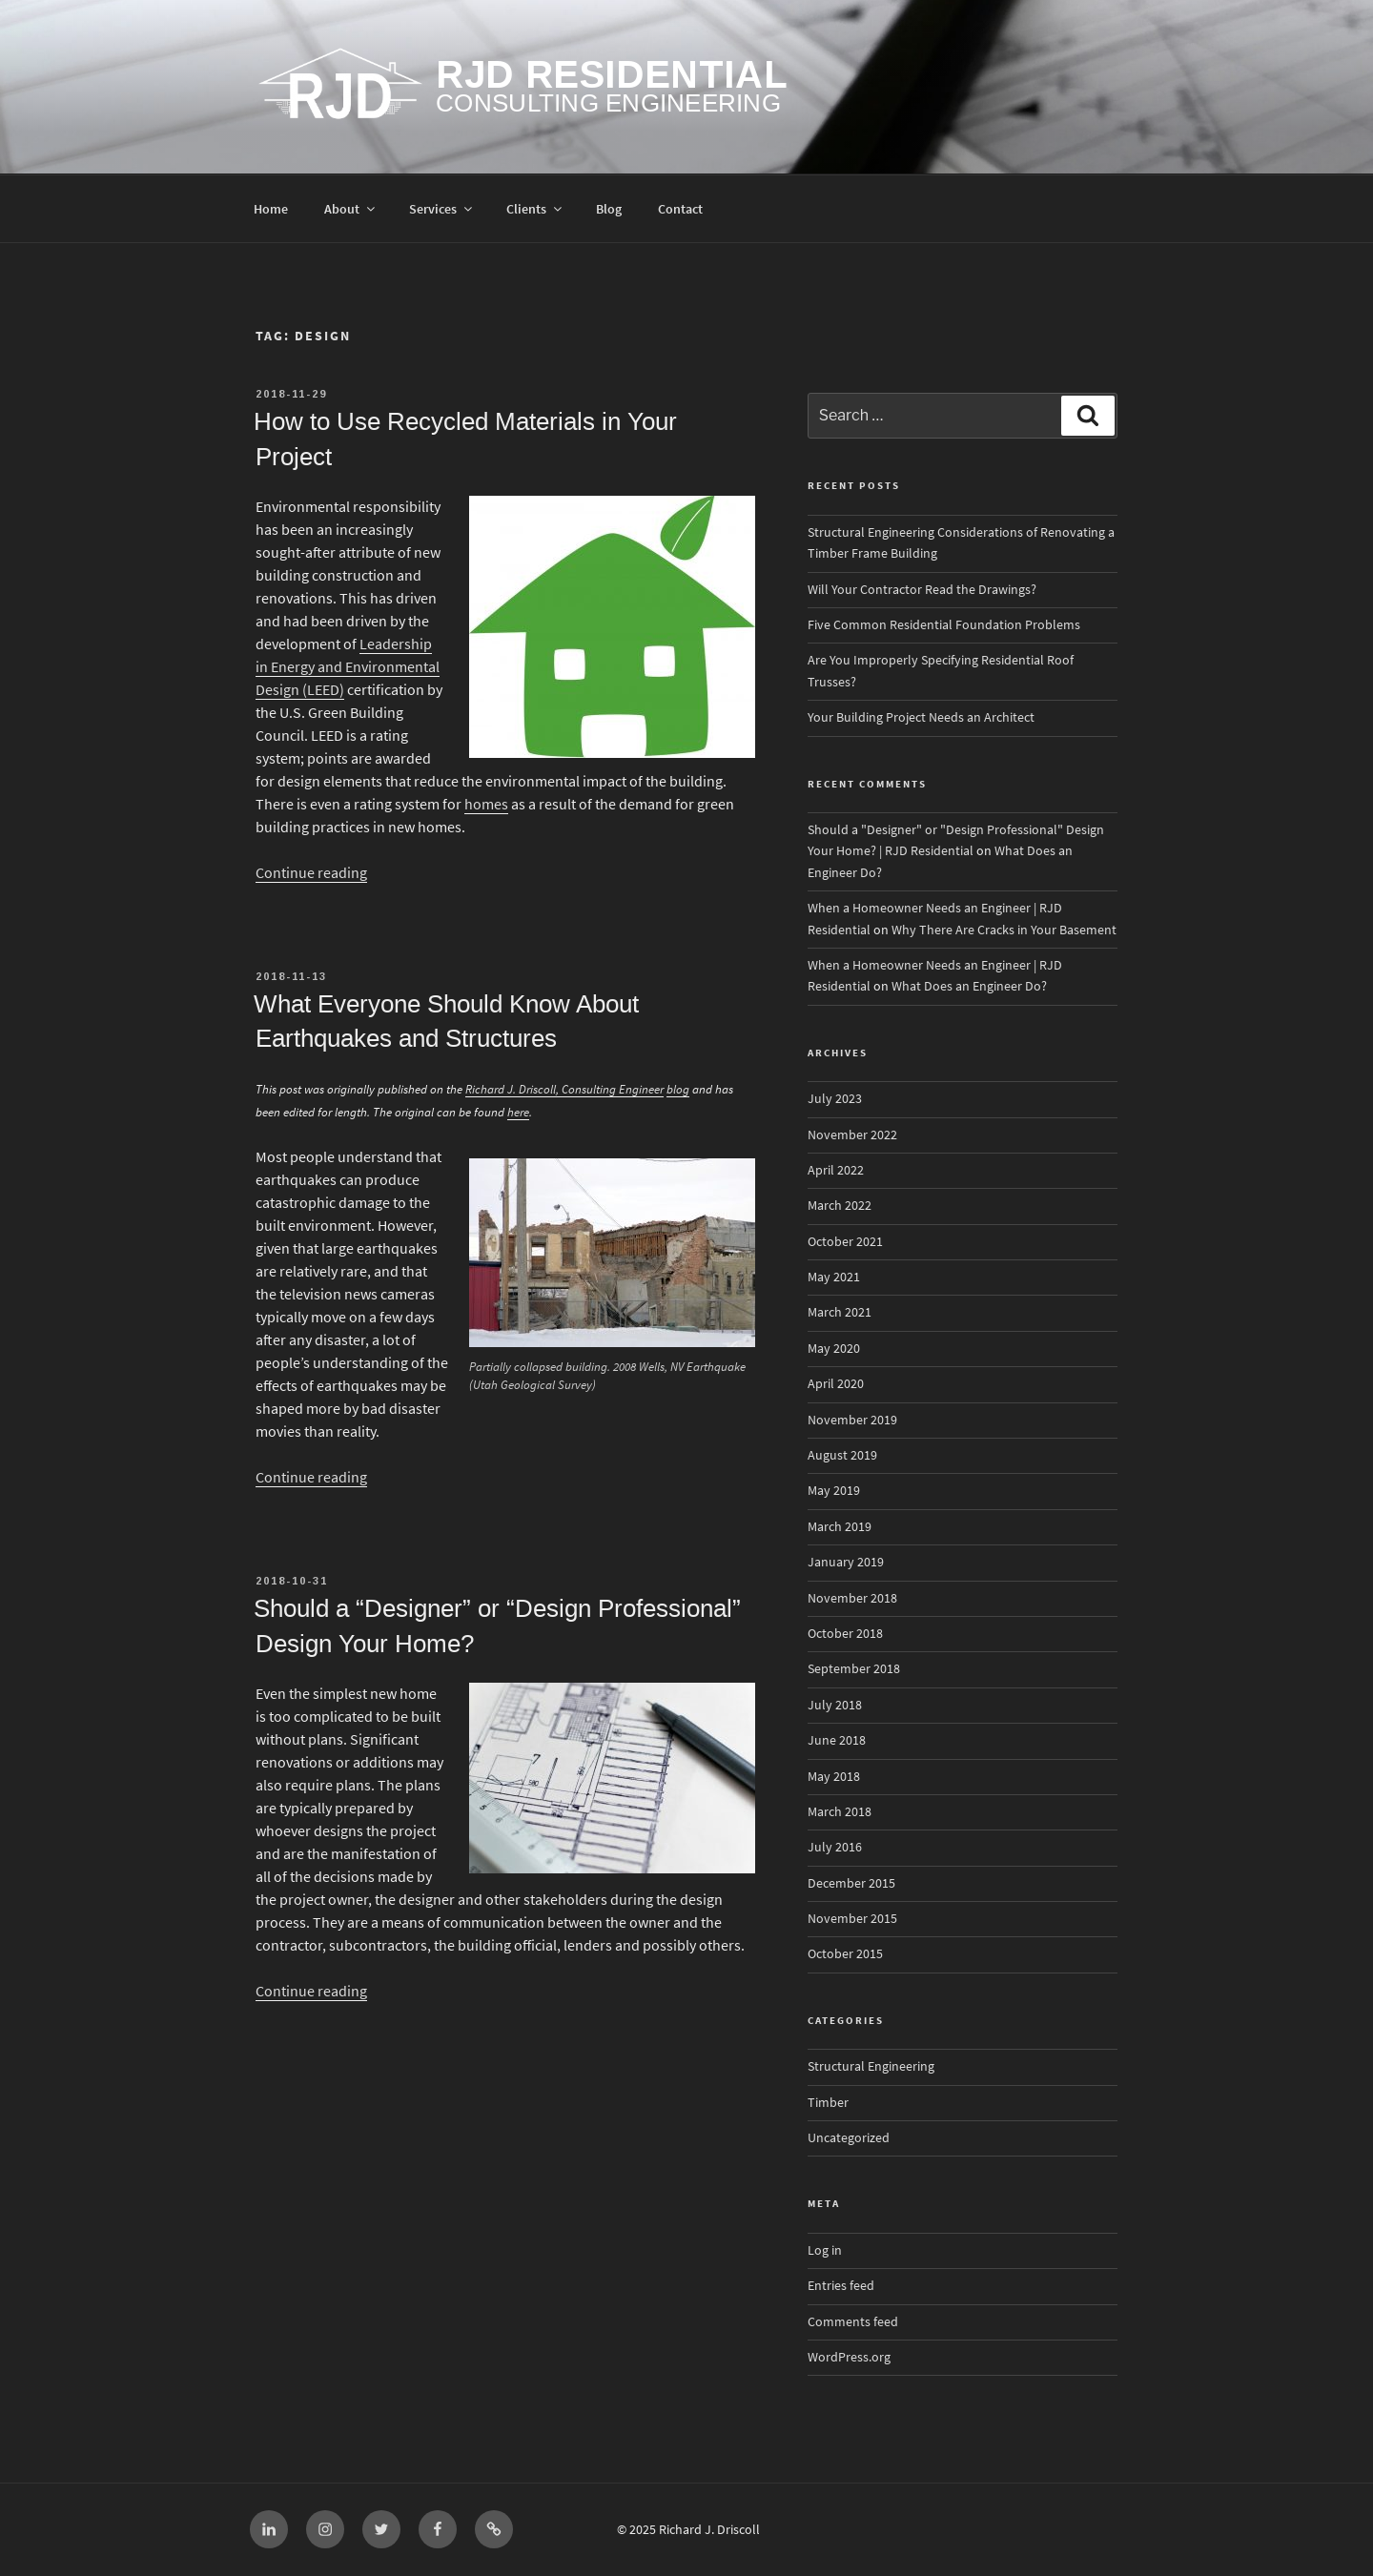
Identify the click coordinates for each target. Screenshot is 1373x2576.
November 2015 (852, 1919)
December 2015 (851, 1883)
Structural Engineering (871, 2066)
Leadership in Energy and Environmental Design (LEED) (348, 667)
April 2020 (836, 1384)
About (351, 209)
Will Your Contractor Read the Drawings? (922, 590)
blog (677, 1088)
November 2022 (852, 1135)
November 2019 (852, 1420)
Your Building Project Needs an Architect (921, 717)
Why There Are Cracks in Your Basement (1004, 930)
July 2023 (835, 1099)
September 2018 (854, 1669)
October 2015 (845, 1954)
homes (486, 804)
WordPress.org (849, 2357)
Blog (609, 209)
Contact (680, 209)
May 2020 (834, 1348)
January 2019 (846, 1562)
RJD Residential (612, 74)
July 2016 (835, 1847)
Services (442, 209)
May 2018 (834, 1777)
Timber (828, 2103)
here (518, 1111)
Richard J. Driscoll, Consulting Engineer (564, 1088)
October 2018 (845, 1634)
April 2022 (836, 1170)
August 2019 (842, 1455)
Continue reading (311, 873)
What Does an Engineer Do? (969, 986)
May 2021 (834, 1277)
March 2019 (839, 1527)
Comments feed (853, 2322)
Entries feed (841, 2286)
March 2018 (839, 1812)
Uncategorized (849, 2138)
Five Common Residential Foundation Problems (944, 625)
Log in (825, 2250)
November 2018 (852, 1598)
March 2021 (839, 1312)
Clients (535, 209)
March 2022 (839, 1205)
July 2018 (835, 1705)
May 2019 (834, 1491)
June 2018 (837, 1740)
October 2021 (845, 1242)
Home (271, 209)
